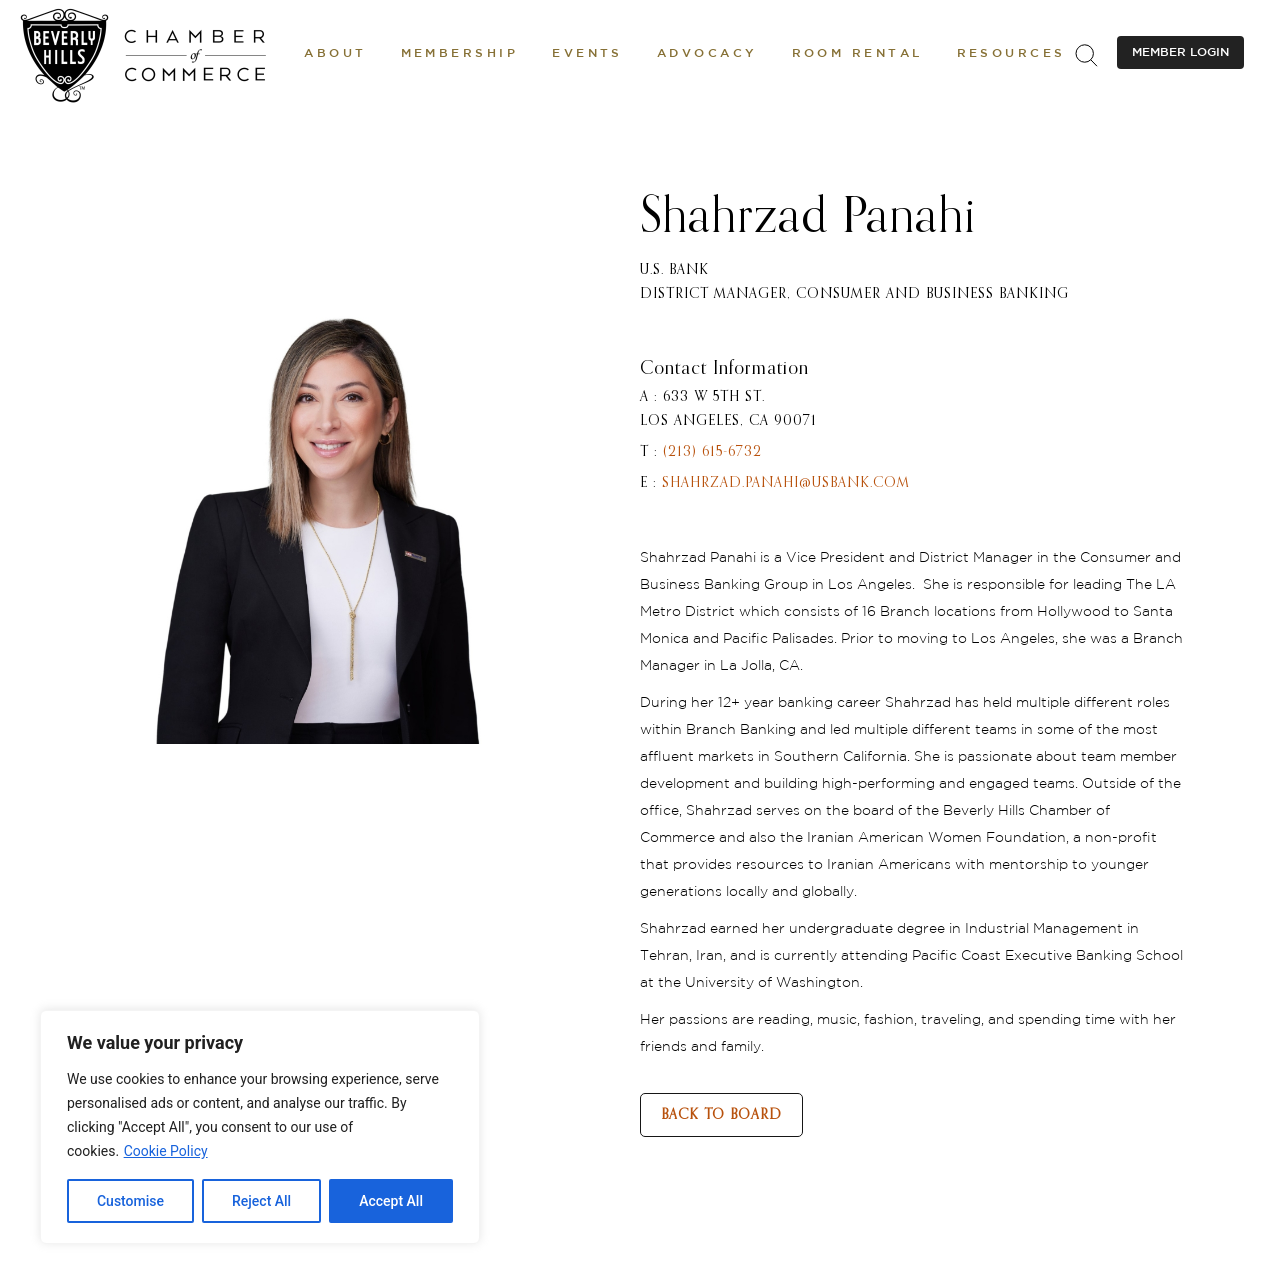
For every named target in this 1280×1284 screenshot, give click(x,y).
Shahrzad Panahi (808, 218)
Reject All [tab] (261, 1201)
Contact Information (724, 369)
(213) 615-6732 (712, 452)
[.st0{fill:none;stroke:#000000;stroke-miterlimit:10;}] (1086, 55)
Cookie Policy (166, 1151)
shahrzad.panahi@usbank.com (786, 483)
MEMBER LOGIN (1180, 53)
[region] (260, 1127)
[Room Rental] (857, 55)
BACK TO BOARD (721, 1115)
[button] (335, 55)
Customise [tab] (130, 1201)
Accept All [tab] (391, 1201)
